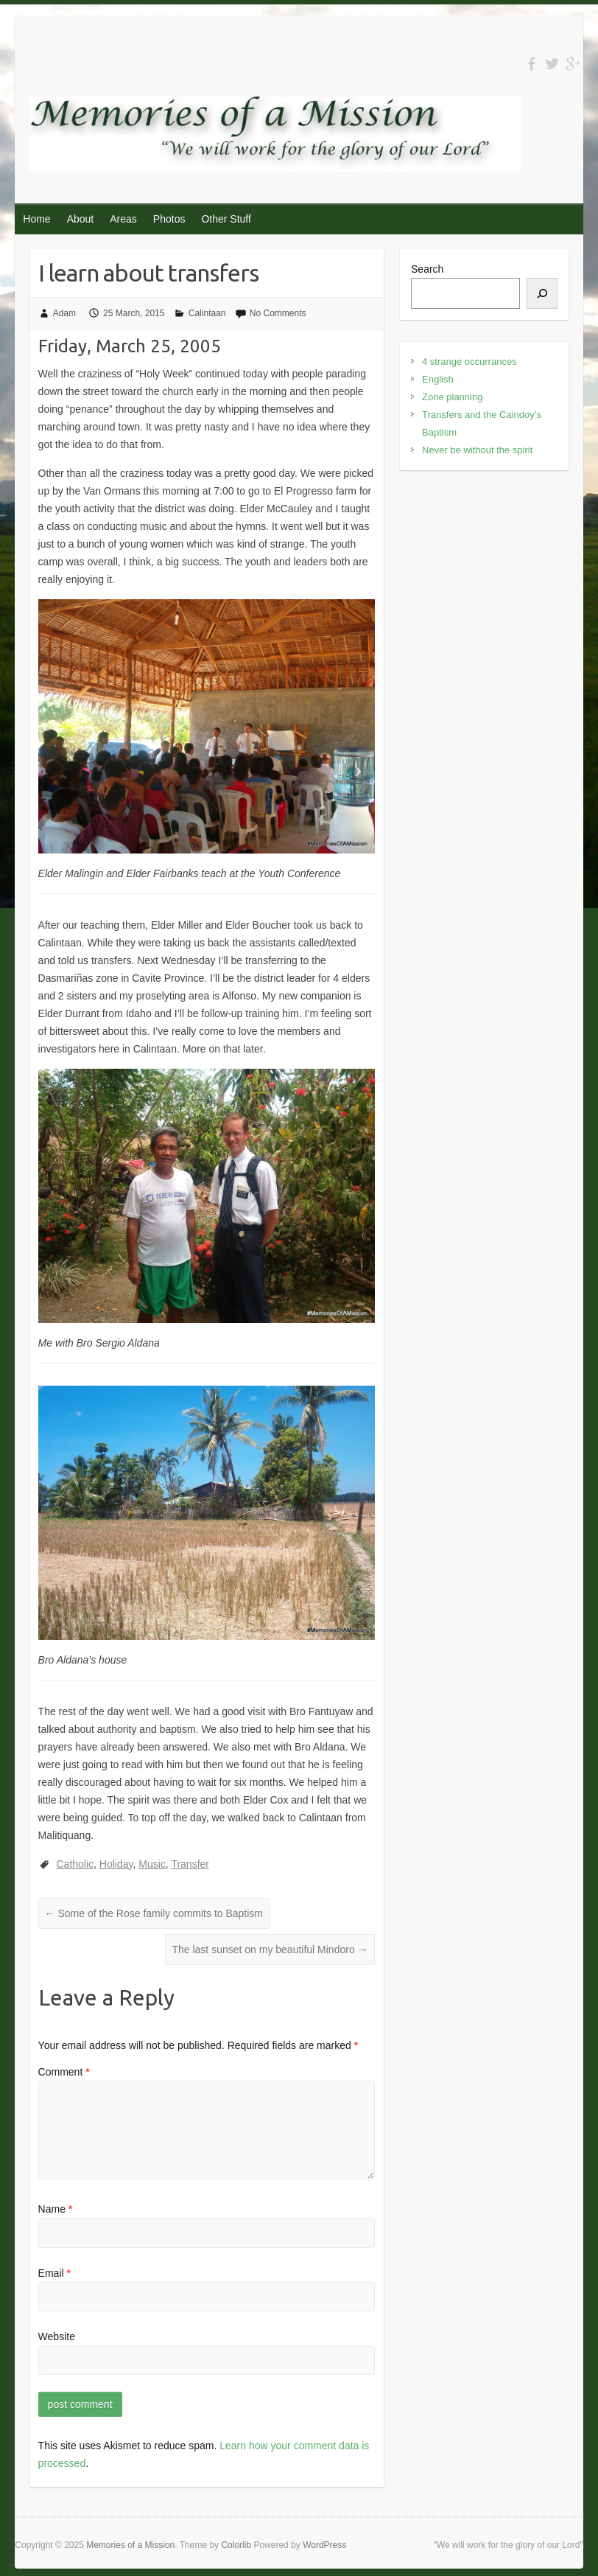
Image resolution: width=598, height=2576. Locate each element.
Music (152, 1864)
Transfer (190, 1864)
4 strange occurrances (469, 361)
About (80, 219)
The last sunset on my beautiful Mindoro (269, 1949)
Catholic (75, 1864)
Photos (169, 219)
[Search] (542, 293)
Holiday (116, 1864)
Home (36, 219)
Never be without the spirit (477, 449)
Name (55, 2209)
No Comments (278, 313)
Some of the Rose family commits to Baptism (154, 1913)
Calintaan (207, 313)
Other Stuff (225, 219)
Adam (64, 313)
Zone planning (452, 396)
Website (56, 2336)
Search (427, 269)
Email (54, 2273)
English (438, 379)
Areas (123, 219)
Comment (64, 2072)
